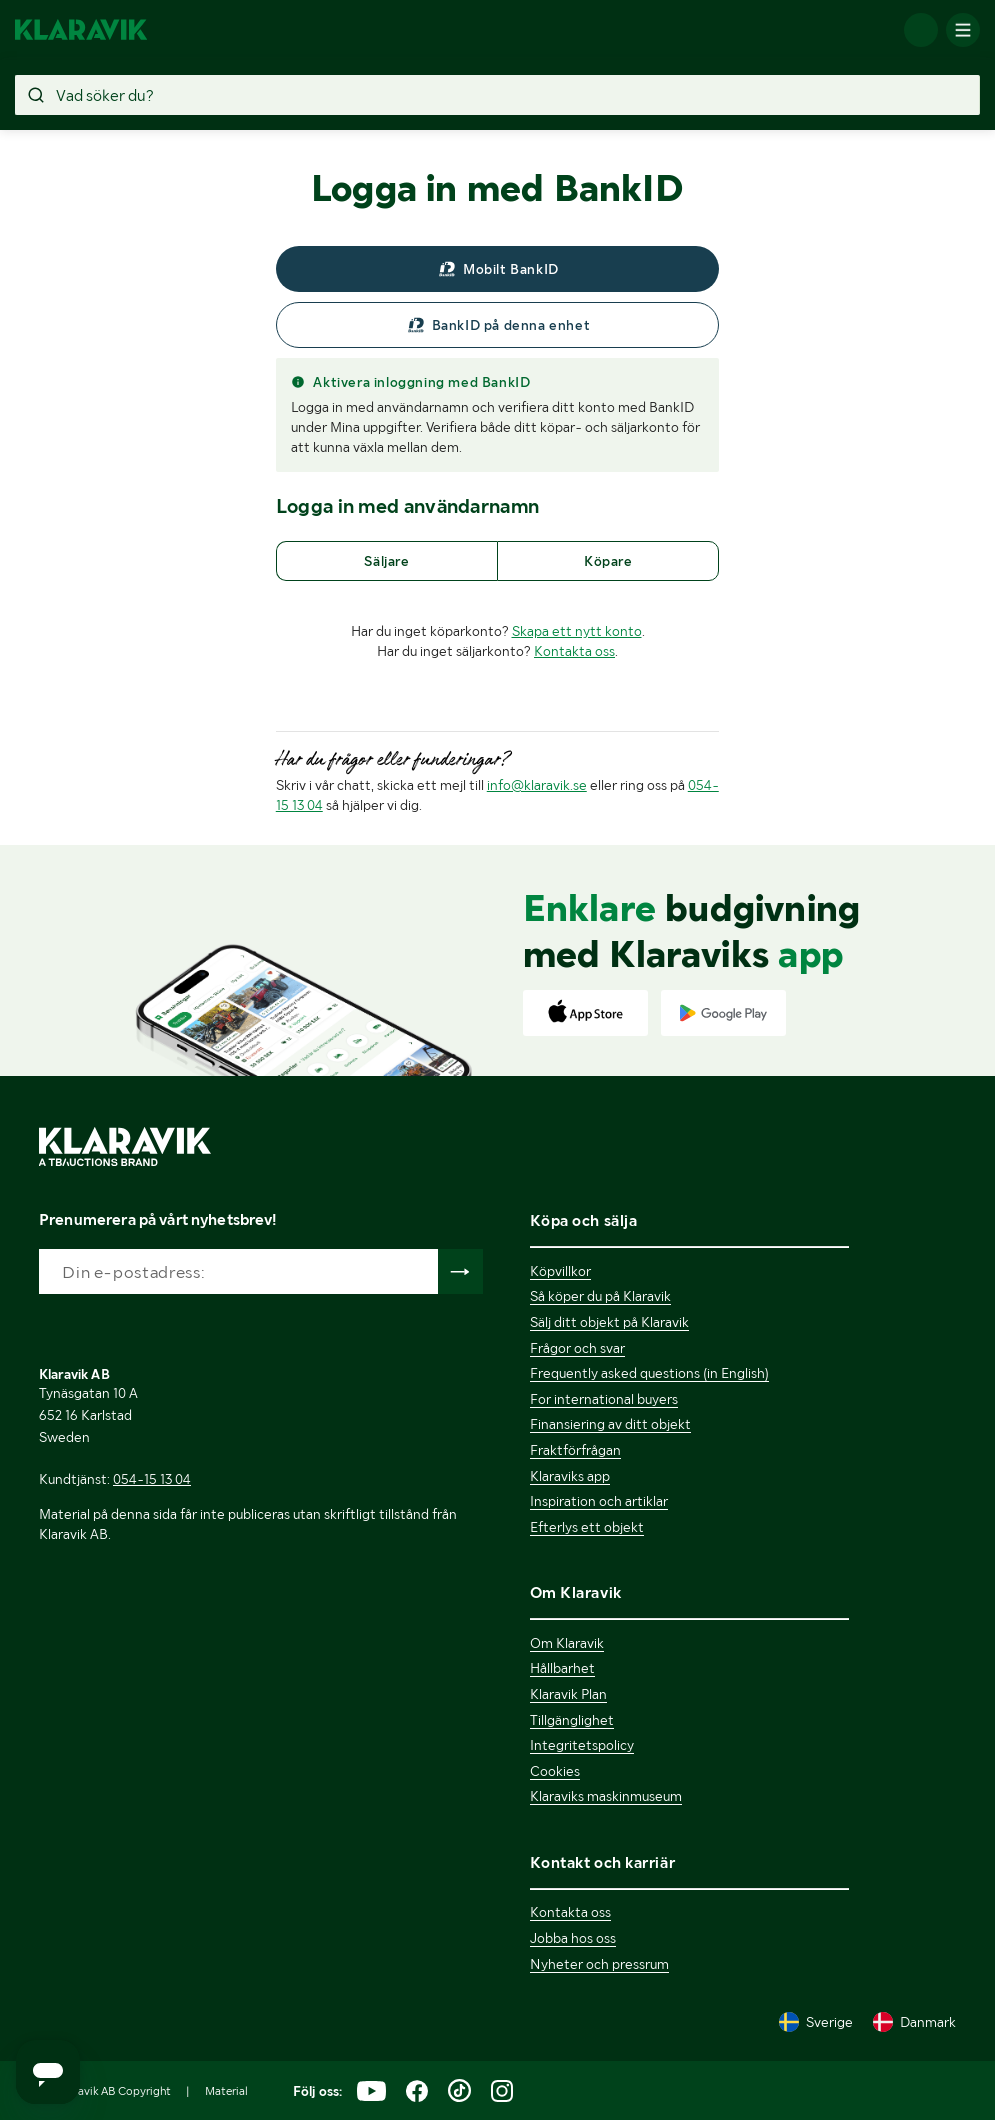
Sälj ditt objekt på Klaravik (609, 1322)
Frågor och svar (577, 1348)
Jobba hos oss (573, 1938)
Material (226, 2091)
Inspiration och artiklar (599, 1501)
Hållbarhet (562, 1668)
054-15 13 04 (152, 1479)
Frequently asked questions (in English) (649, 1373)
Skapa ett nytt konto (577, 631)
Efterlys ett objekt (587, 1527)
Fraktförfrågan (575, 1450)
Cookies (555, 1771)
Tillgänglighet (572, 1720)
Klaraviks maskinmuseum (606, 1796)
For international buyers (604, 1399)
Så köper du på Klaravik (600, 1296)
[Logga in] (921, 30)
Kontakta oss (574, 651)
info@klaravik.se (537, 785)
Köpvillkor (560, 1271)
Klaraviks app (570, 1476)
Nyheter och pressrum (599, 1964)
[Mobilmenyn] (963, 30)
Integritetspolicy (582, 1745)
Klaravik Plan (568, 1694)
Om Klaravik (567, 1643)
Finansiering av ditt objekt (610, 1424)
